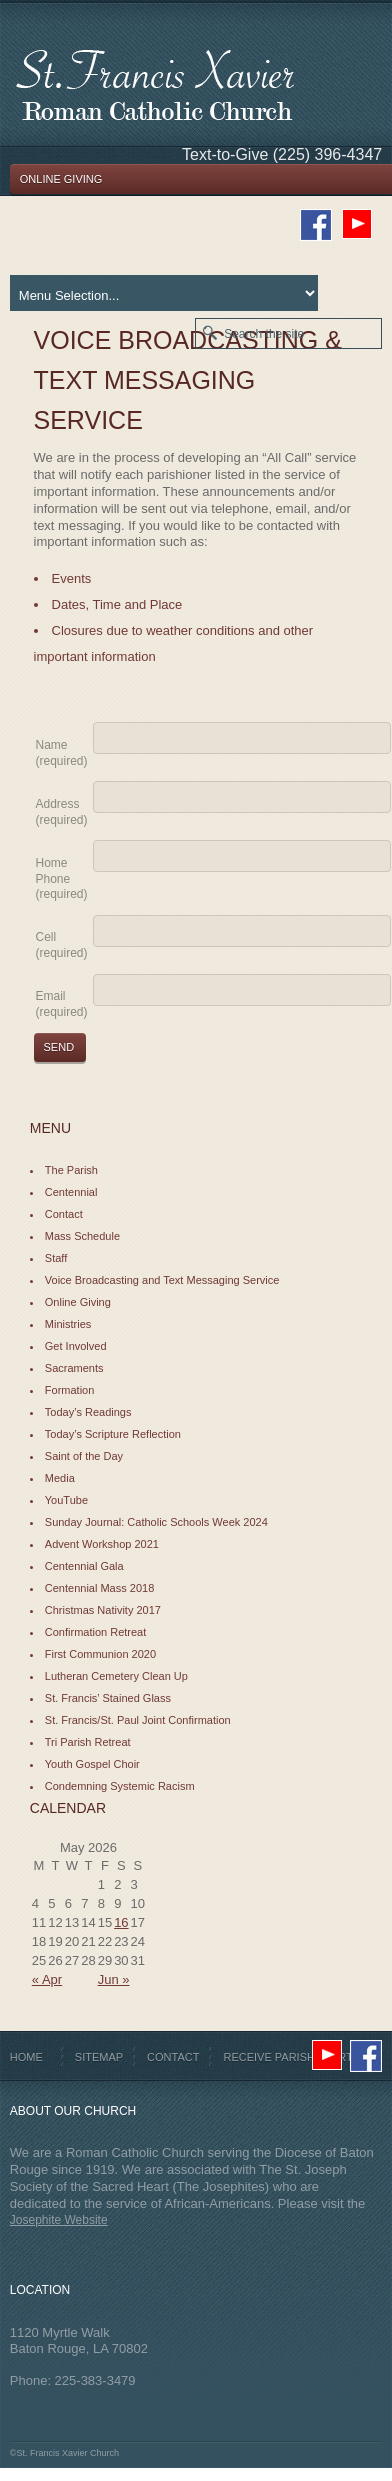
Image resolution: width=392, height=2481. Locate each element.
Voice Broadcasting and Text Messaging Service (162, 1280)
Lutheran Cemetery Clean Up (116, 1676)
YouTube (66, 1500)
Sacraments (74, 1368)
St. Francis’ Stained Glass (108, 1698)
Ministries (68, 1324)
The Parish (71, 1170)
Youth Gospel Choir (92, 1764)
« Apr (47, 1979)
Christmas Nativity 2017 (103, 1610)
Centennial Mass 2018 (99, 1588)
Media (60, 1478)
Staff (56, 1258)
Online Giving (78, 1302)
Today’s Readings (88, 1412)
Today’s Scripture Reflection (113, 1434)
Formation (70, 1390)
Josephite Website (59, 2220)
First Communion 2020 (100, 1654)
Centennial (71, 1192)
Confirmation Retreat (96, 1632)
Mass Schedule (82, 1236)
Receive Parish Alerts (291, 2057)
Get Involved (76, 1346)
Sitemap (99, 2057)
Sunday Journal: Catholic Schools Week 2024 (156, 1522)
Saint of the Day (84, 1456)
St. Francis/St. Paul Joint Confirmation (138, 1720)
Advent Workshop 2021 (102, 1544)
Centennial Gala (84, 1566)
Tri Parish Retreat (88, 1742)
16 (121, 1922)
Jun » (114, 1979)
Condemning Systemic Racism (120, 1786)
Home (26, 2057)
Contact (64, 1214)
